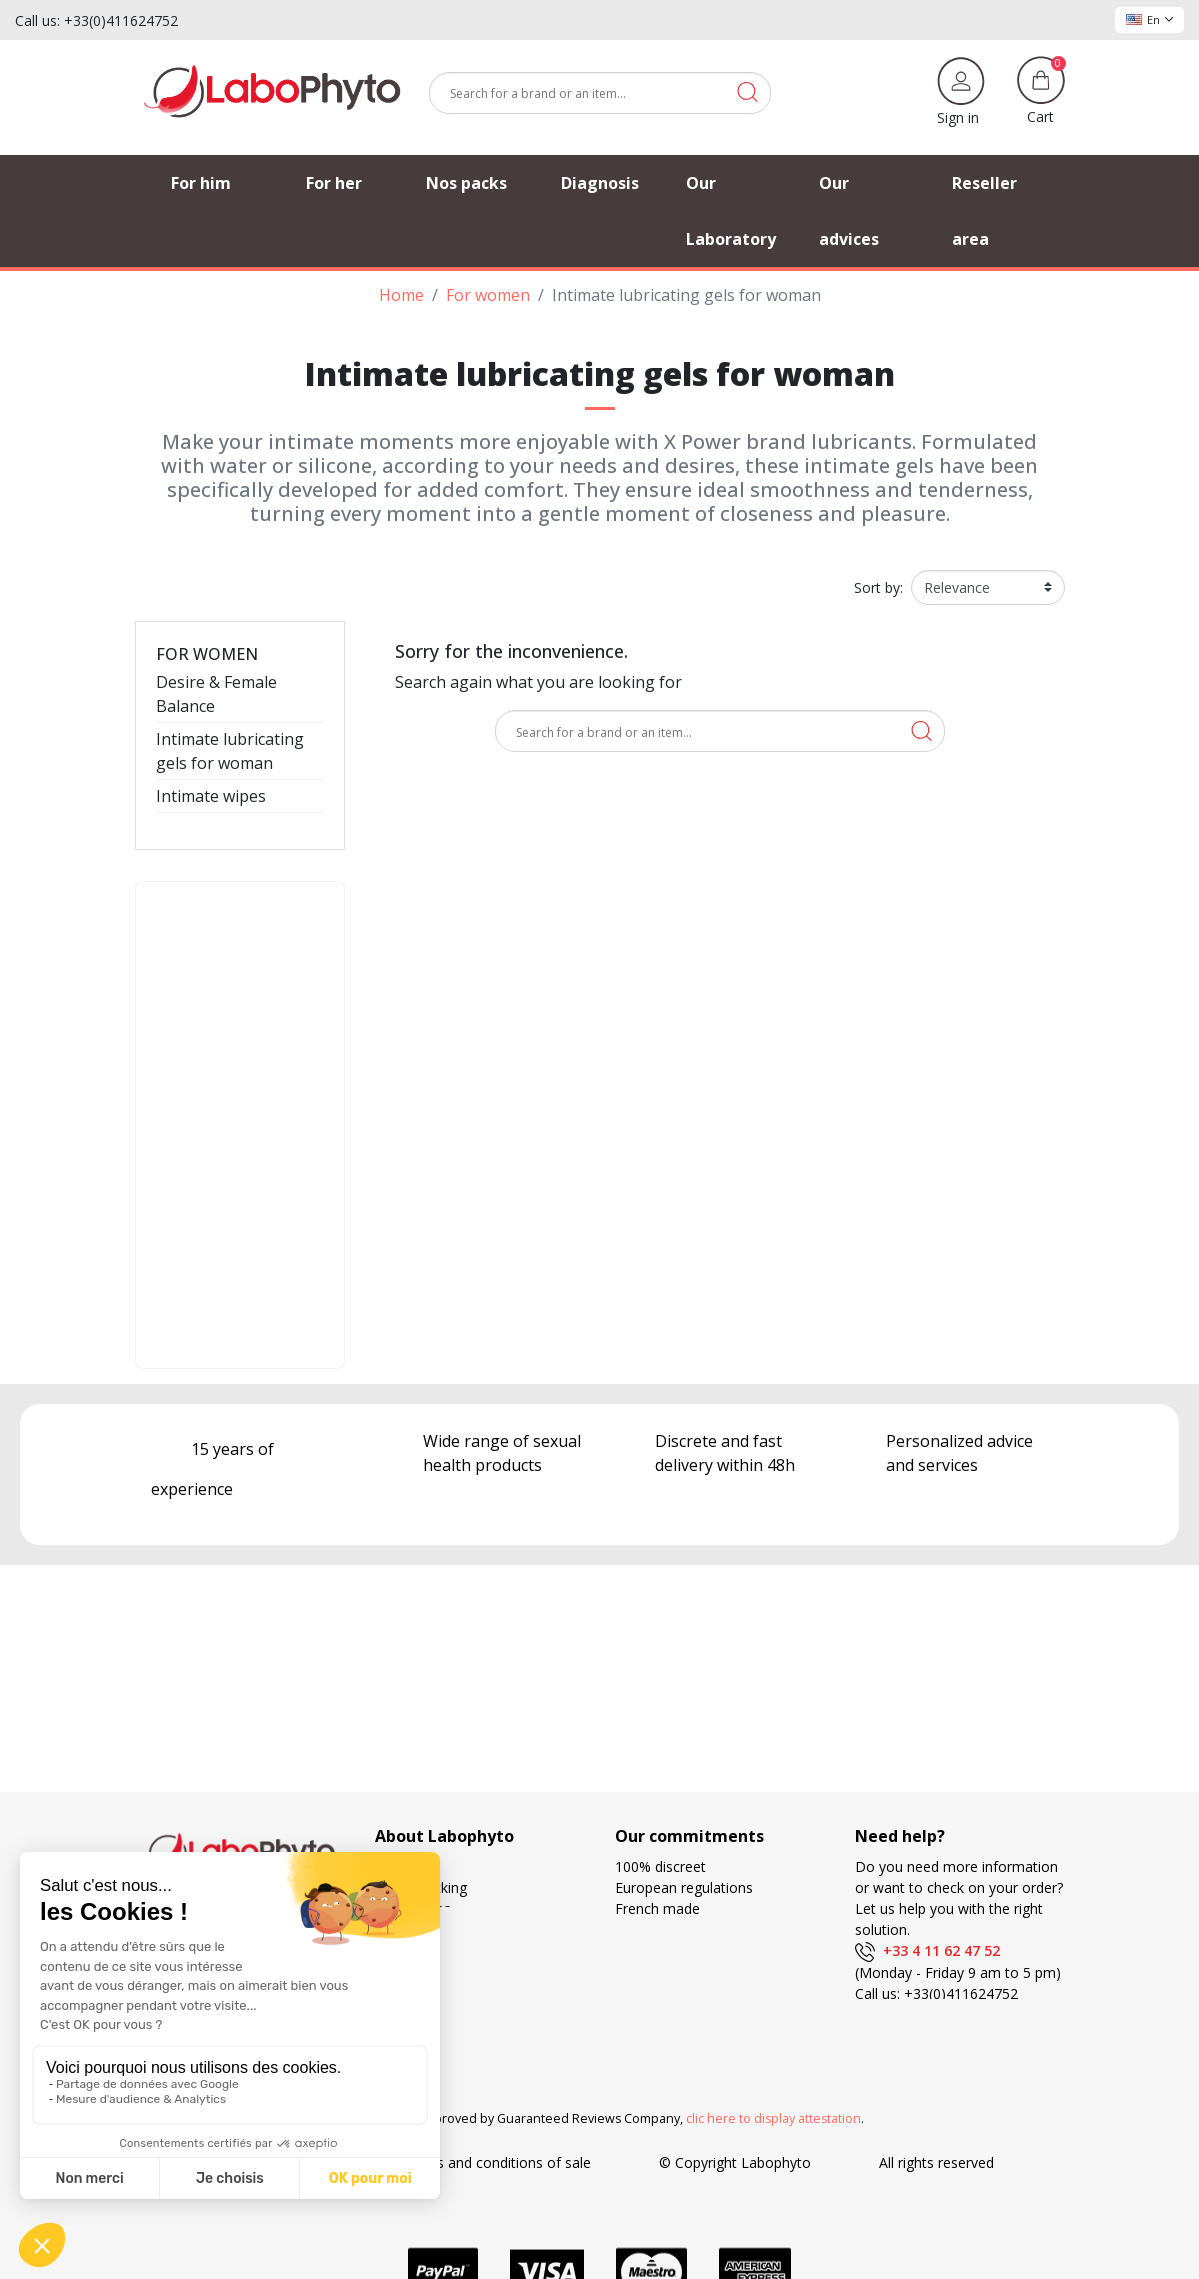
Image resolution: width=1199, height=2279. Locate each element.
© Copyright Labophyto (735, 2162)
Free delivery (656, 1950)
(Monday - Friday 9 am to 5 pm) (958, 1972)
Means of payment (676, 1971)
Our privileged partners (448, 1929)
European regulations (684, 1887)
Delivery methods (672, 1929)
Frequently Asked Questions (465, 1950)
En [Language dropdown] (1149, 19)
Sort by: (878, 587)
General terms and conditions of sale (471, 2162)
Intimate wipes (211, 796)
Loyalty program (668, 1992)
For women (207, 654)
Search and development (695, 2013)
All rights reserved (936, 2162)
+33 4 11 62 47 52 (927, 1950)
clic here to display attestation (773, 2118)
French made (657, 1908)
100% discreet (660, 1866)
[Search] (600, 93)
